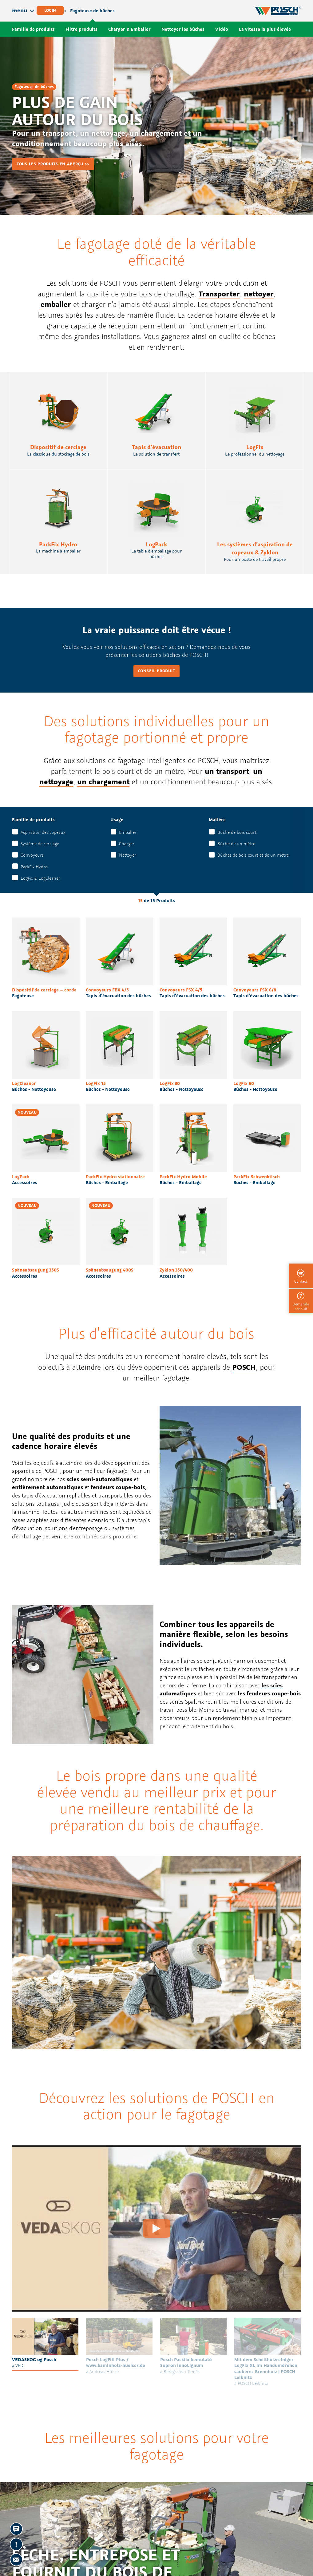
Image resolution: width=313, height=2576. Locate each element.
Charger (126, 843)
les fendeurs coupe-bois (269, 1693)
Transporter (219, 294)
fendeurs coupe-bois (118, 1487)
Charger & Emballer (129, 29)
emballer (56, 304)
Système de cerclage (40, 843)
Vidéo (221, 29)
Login (50, 10)
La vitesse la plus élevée (265, 29)
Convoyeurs (32, 855)
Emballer (128, 832)
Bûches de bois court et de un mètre (253, 855)
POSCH (244, 1367)
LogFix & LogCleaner (40, 878)
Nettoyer (127, 855)
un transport (227, 771)
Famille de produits (33, 29)
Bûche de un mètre (236, 843)
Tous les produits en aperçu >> (53, 164)
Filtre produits (81, 29)
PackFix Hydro (34, 867)
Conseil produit (156, 670)
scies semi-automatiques (99, 1479)
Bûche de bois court (236, 832)
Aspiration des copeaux (43, 832)
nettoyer (259, 294)
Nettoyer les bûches (182, 29)
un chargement (103, 781)
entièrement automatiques (47, 1487)
